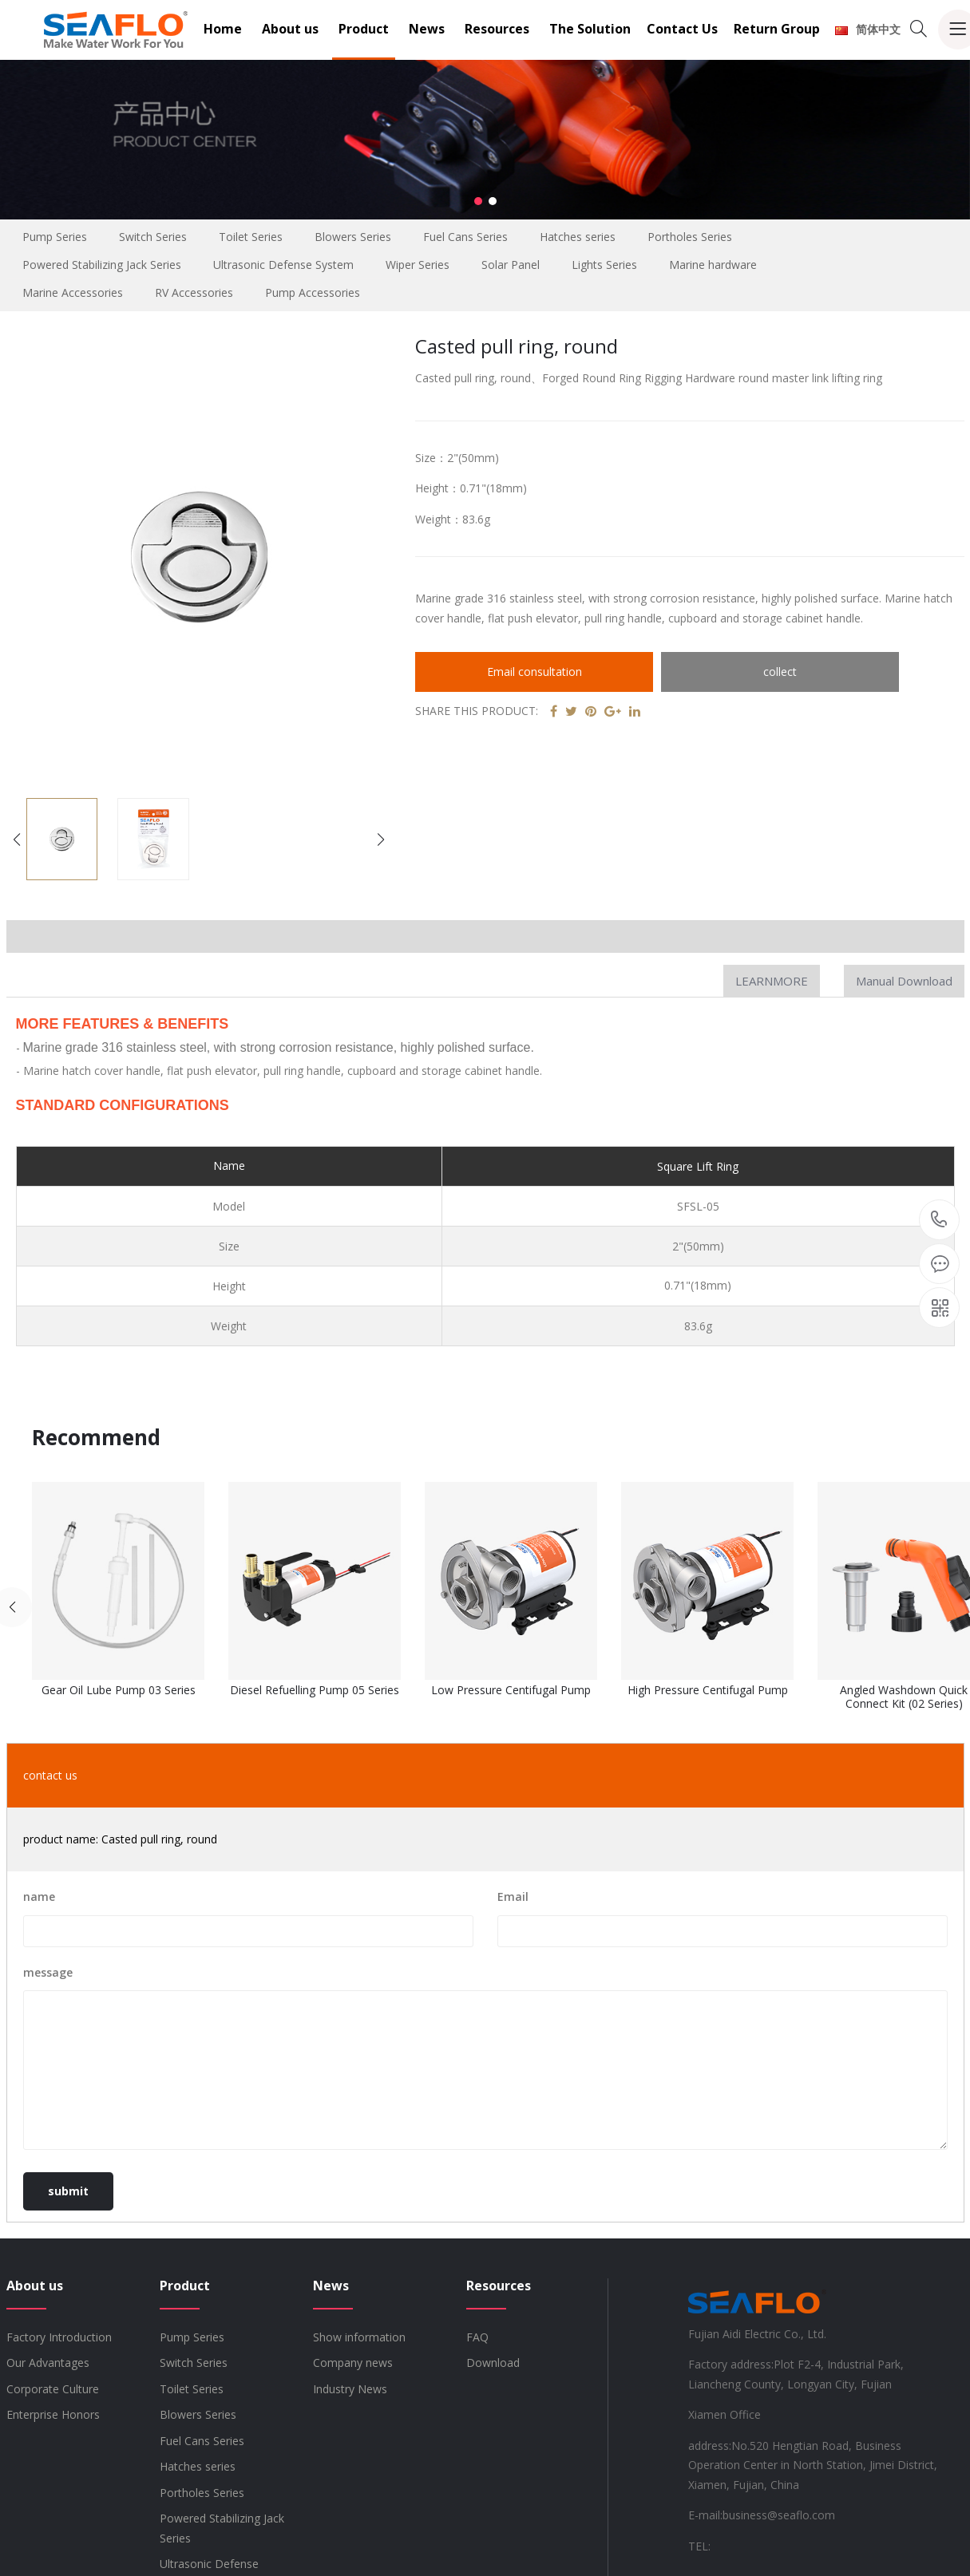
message (48, 1972)
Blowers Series (353, 236)
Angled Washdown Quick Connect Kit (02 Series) (904, 1697)
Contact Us (682, 29)
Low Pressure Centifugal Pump (511, 1690)
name (39, 1896)
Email (513, 1896)
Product (364, 29)
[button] (478, 201)
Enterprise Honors (53, 2414)
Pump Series (54, 236)
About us (290, 29)
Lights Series (604, 264)
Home (223, 29)
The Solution (590, 29)
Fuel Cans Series (465, 236)
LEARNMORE (771, 981)
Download (493, 2362)
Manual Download (904, 981)
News (427, 29)
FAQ (477, 2337)
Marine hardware (713, 264)
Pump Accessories (312, 292)
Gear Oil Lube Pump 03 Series (119, 1690)
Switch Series (153, 236)
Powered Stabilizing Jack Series (101, 264)
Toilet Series (251, 236)
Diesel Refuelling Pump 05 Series (314, 1690)
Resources (497, 29)
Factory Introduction (59, 2337)
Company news (353, 2362)
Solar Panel (510, 264)
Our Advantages (47, 2362)
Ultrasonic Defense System (283, 264)
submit (68, 2191)
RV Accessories (194, 292)
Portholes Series (689, 236)
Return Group (777, 29)
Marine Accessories (72, 292)
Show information (359, 2337)
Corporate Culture (52, 2388)
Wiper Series (417, 264)
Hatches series (578, 236)
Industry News (350, 2388)
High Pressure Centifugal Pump (708, 1690)
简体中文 (868, 29)
